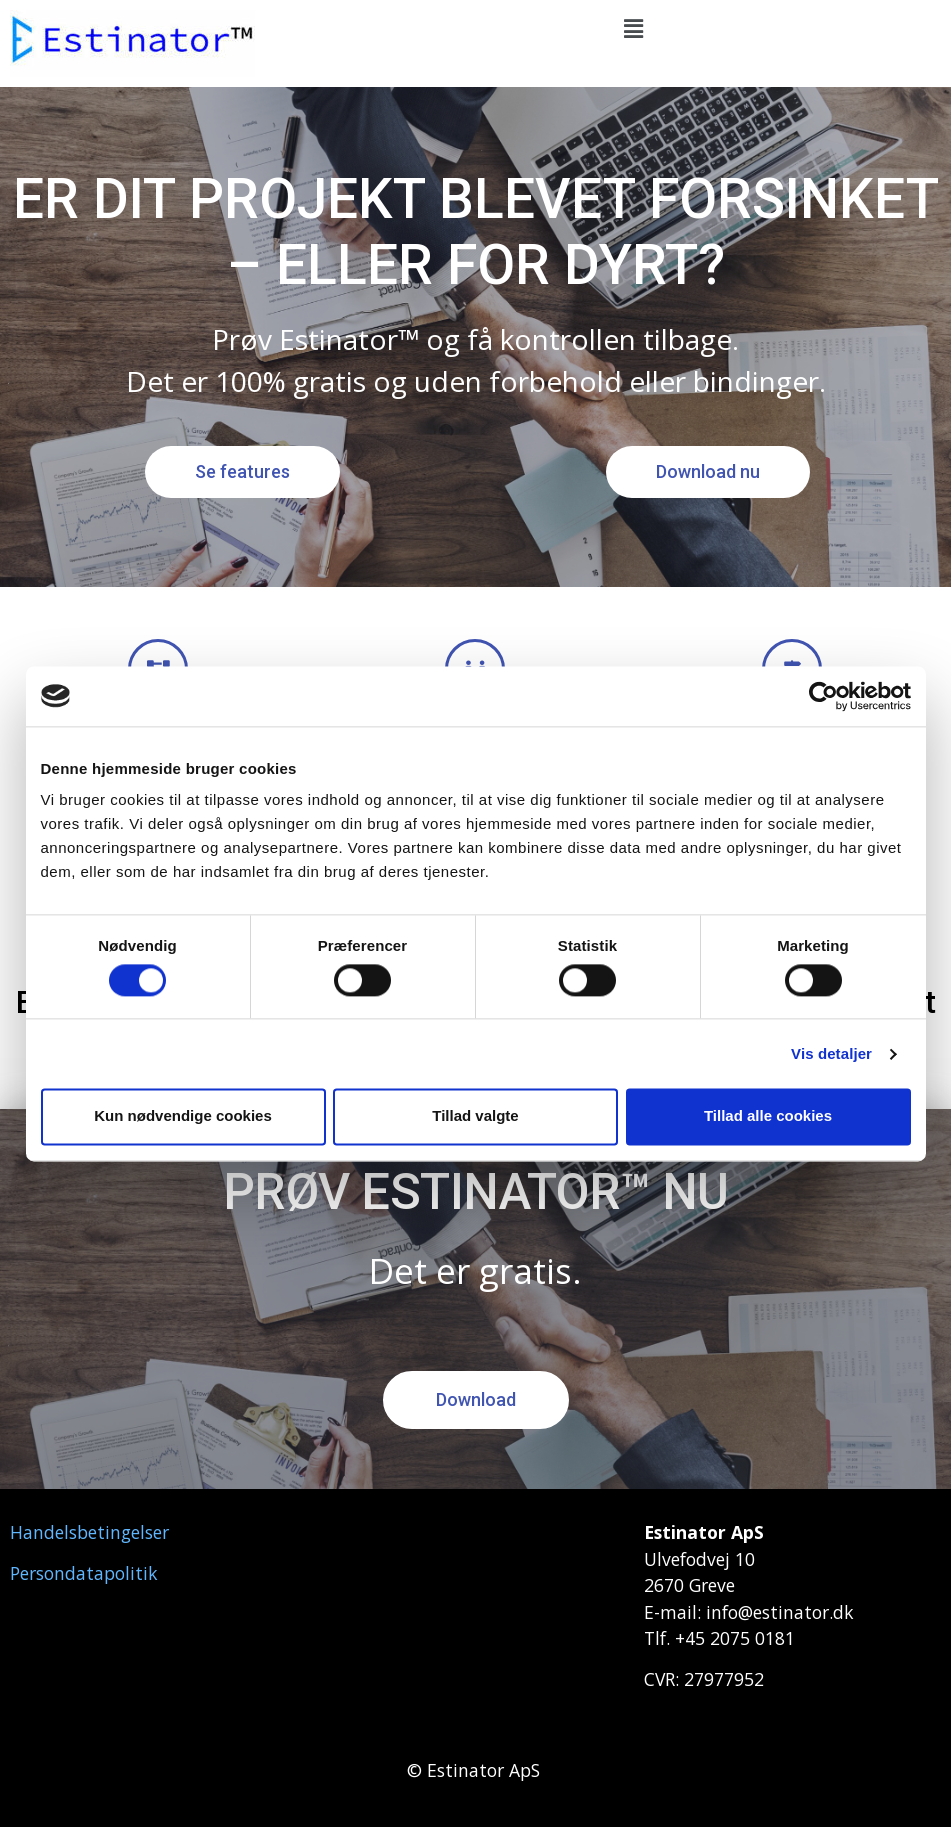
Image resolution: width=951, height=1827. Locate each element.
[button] (634, 29)
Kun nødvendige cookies (183, 1116)
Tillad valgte (475, 1116)
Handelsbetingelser (89, 1532)
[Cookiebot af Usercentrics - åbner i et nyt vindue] (823, 696)
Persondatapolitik (84, 1573)
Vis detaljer (831, 1053)
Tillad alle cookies (768, 1116)
